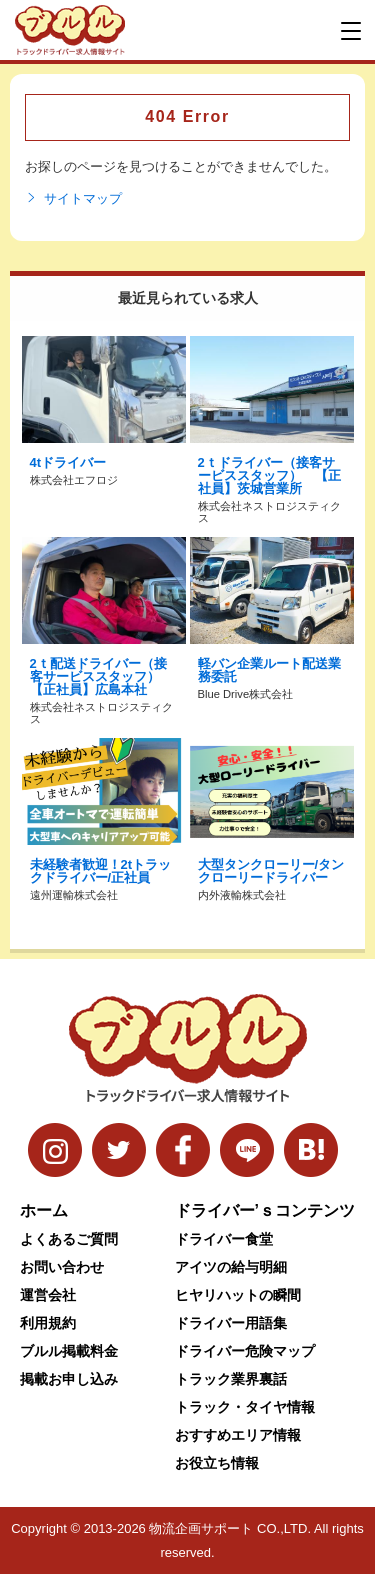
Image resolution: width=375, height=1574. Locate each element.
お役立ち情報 (217, 1463)
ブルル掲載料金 (69, 1351)
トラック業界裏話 (231, 1379)
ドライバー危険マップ (245, 1351)
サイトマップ (73, 199)
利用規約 (48, 1323)
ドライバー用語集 (231, 1323)
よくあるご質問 (69, 1239)
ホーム (44, 1210)
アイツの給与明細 (231, 1267)
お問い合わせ (62, 1267)
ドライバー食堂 (224, 1239)
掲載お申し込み (69, 1379)
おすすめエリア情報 (238, 1435)
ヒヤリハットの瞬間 (238, 1295)
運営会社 (48, 1295)
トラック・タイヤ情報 (245, 1407)
